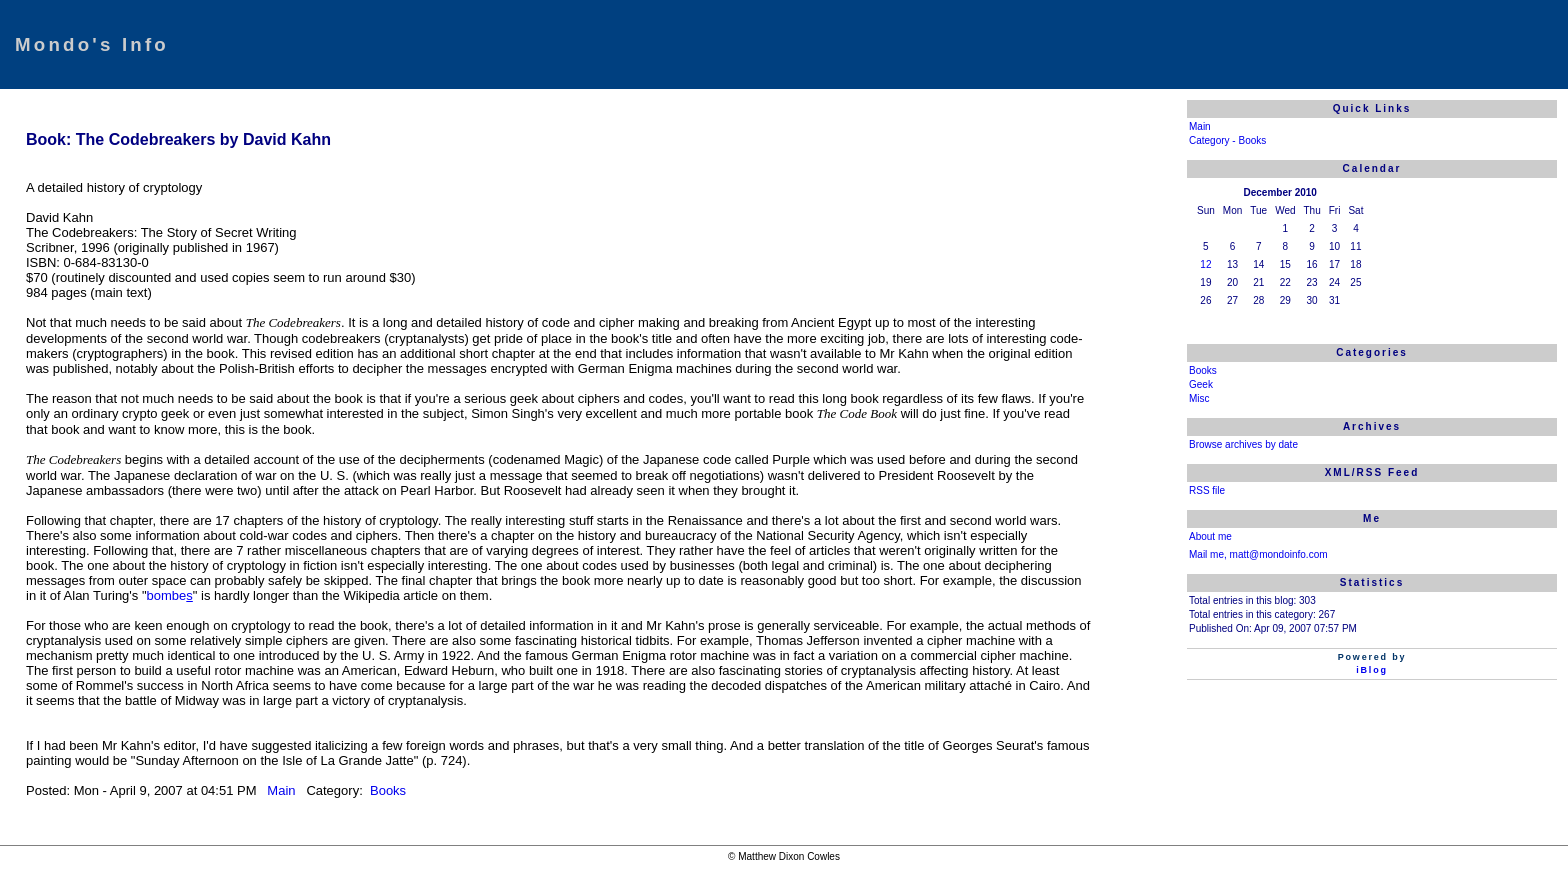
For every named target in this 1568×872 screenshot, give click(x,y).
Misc (1199, 398)
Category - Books (1227, 140)
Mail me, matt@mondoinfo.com (1258, 554)
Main (283, 790)
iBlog (1372, 670)
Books (386, 790)
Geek (1201, 384)
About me (1210, 536)
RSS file (1207, 490)
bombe (167, 595)
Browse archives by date (1243, 444)
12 (1205, 264)
